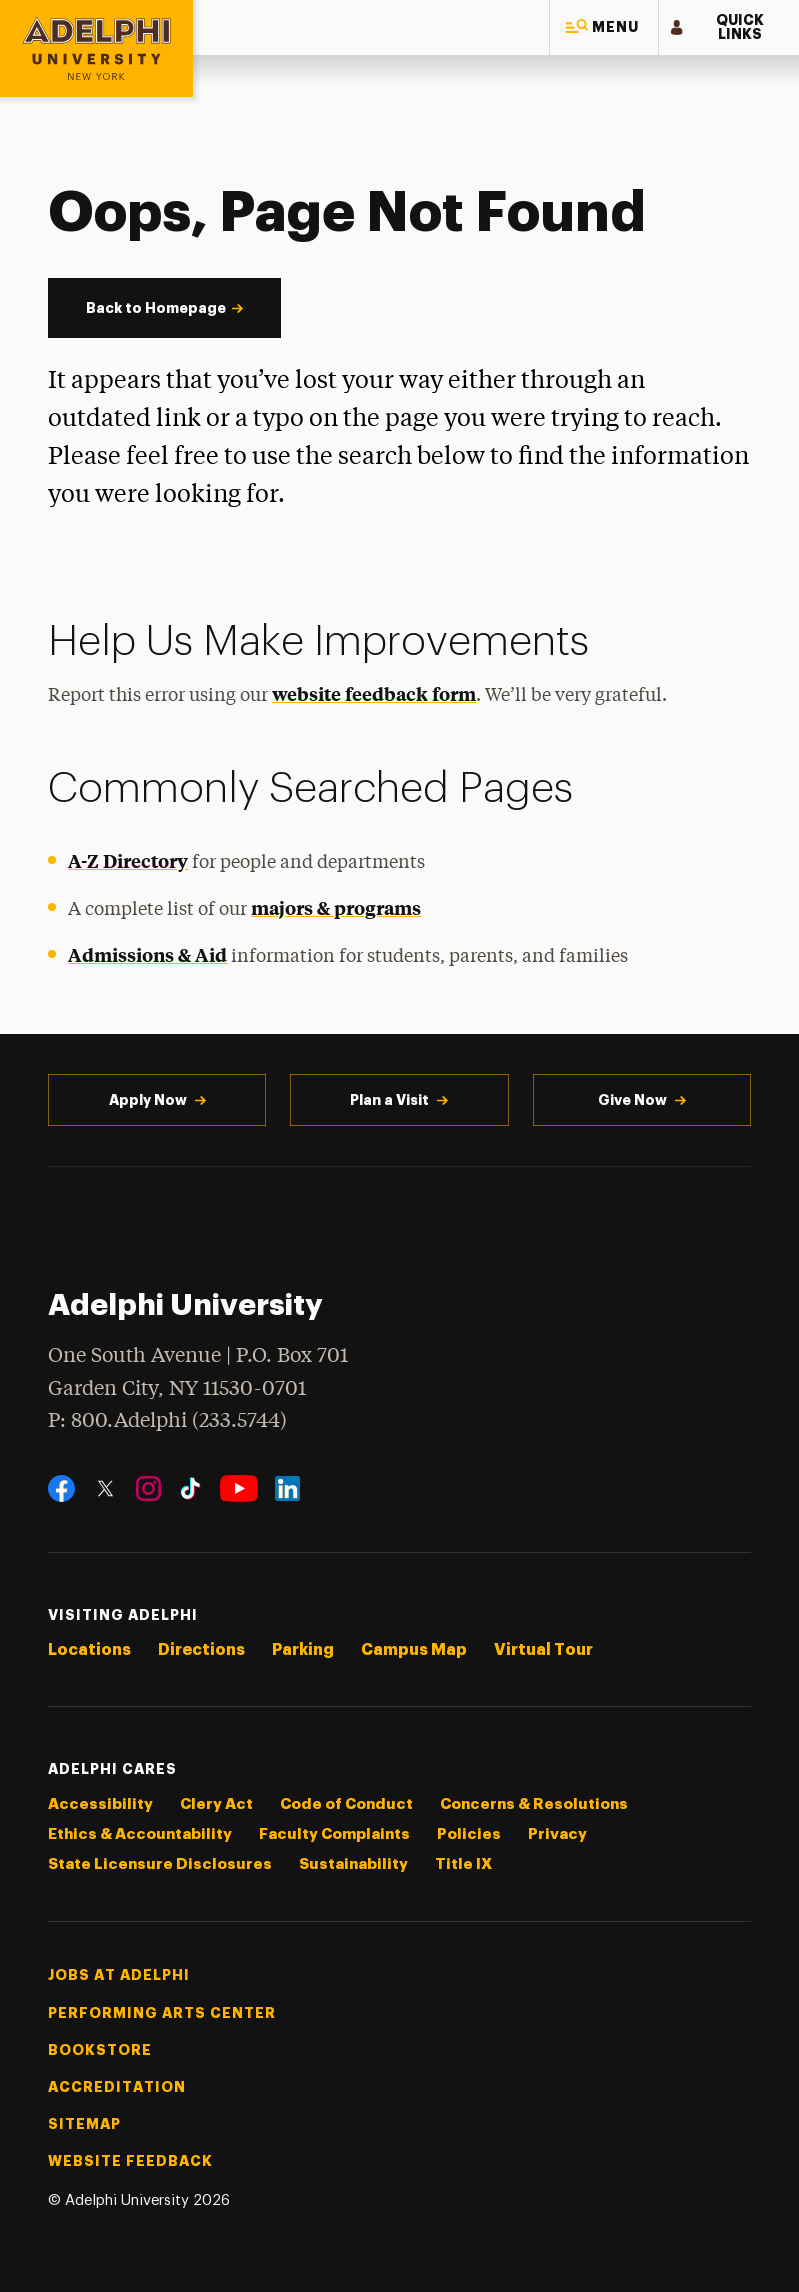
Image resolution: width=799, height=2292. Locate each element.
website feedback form (374, 693)
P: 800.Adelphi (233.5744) (167, 1419)
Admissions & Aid (147, 954)
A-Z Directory (128, 860)
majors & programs (336, 907)
